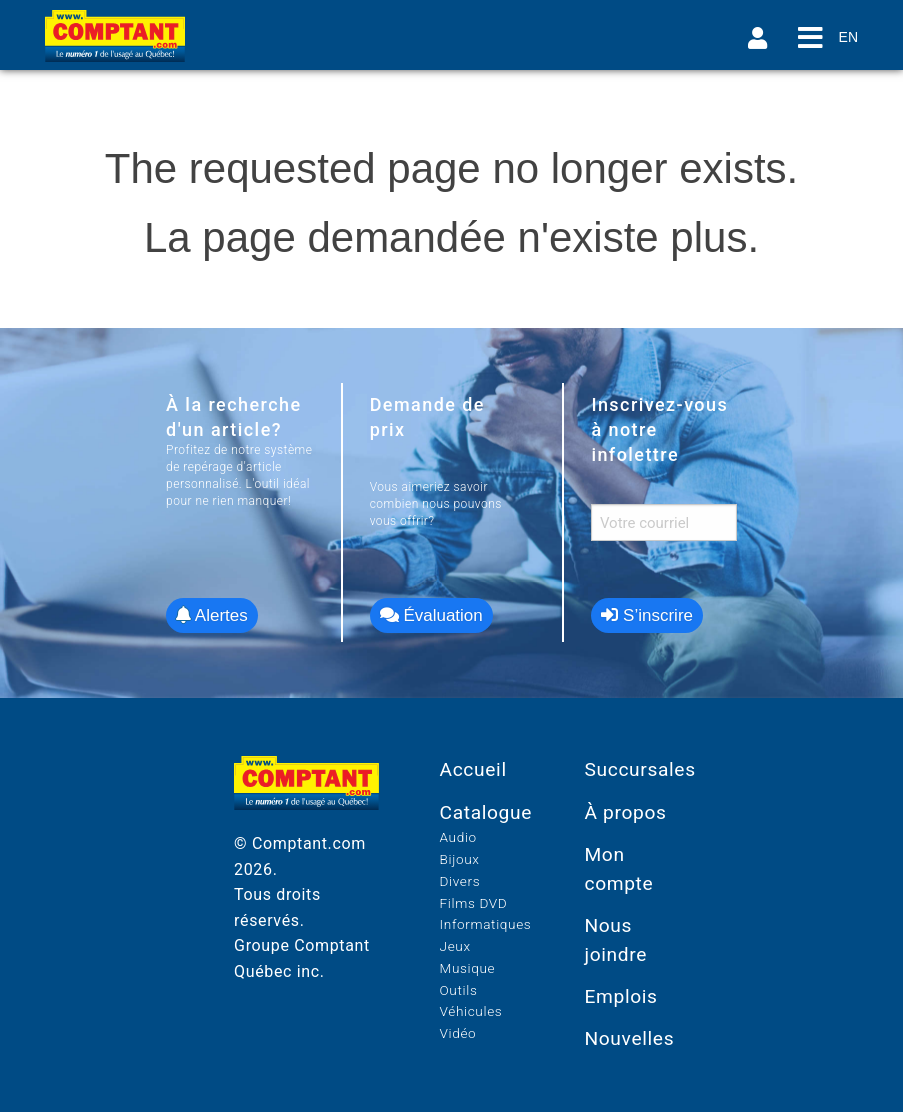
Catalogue (486, 812)
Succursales (639, 769)
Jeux (455, 946)
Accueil (473, 769)
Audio (458, 837)
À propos (625, 812)
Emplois (620, 996)
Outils (459, 990)
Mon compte (618, 869)
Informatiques (486, 924)
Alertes (212, 615)
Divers (460, 881)
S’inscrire (647, 615)
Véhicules (471, 1011)
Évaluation (431, 615)
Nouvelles (629, 1038)
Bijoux (460, 859)
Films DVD (474, 903)
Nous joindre (615, 940)
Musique (468, 968)
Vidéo (458, 1033)
